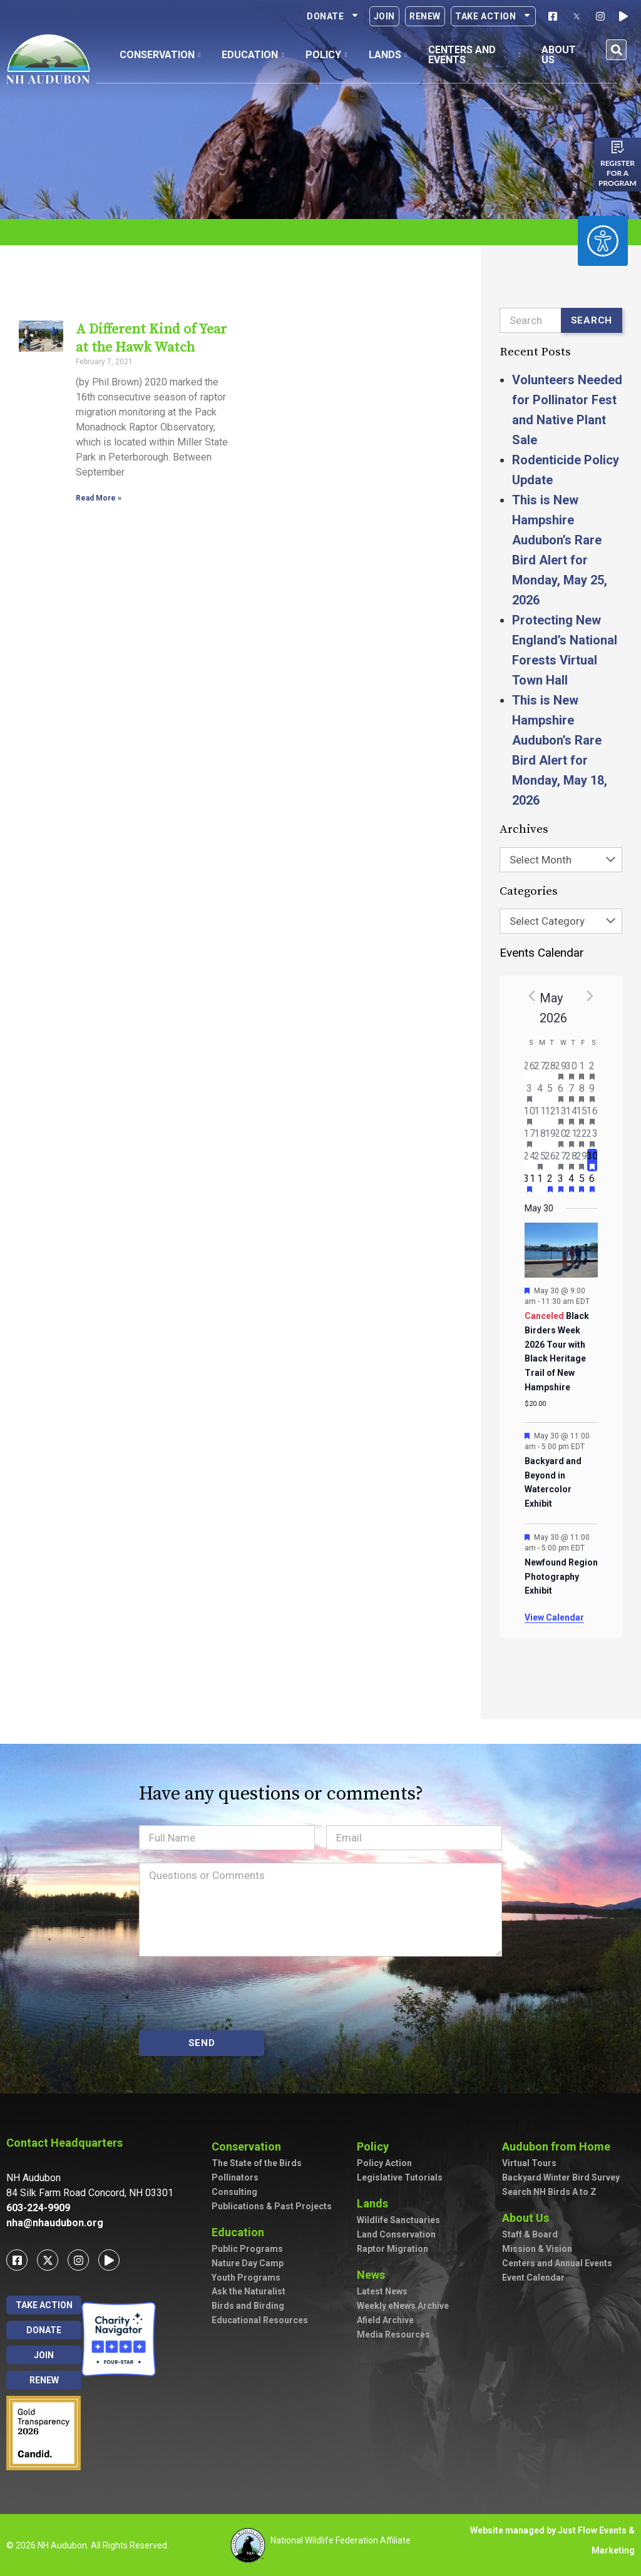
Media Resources (393, 2334)
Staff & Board (530, 2234)
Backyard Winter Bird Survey (561, 2177)
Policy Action (384, 2163)
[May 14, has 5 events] (571, 1115)
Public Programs (247, 2249)
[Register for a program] (618, 147)
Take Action (493, 16)
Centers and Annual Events (557, 2263)
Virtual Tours (529, 2163)
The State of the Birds (257, 2163)
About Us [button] (563, 55)
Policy (376, 2146)
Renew (425, 16)
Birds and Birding (248, 2306)
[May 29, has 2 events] (582, 1160)
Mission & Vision (537, 2249)
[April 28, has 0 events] (550, 1070)
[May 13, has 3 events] (561, 1115)
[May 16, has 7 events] (592, 1115)
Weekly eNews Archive (403, 2306)
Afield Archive (385, 2320)
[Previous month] (532, 995)
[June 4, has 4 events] (571, 1182)
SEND (201, 2043)
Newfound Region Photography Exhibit (561, 1576)
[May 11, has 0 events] (540, 1115)
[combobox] (561, 859)
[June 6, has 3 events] (592, 1182)
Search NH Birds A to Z (549, 2192)
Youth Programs (246, 2278)
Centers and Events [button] (474, 55)
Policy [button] (326, 55)
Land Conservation (396, 2234)
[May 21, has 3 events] (571, 1137)
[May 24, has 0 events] (530, 1160)
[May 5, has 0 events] (550, 1092)
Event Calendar (533, 2278)
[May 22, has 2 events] (582, 1137)
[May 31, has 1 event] (530, 1182)
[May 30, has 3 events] (592, 1160)
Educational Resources (260, 2320)
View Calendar (554, 1617)
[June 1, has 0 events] (540, 1182)
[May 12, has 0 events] (550, 1115)
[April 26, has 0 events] (530, 1070)
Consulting (234, 2192)
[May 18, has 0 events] (540, 1137)
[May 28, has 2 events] (571, 1160)
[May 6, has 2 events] (561, 1092)
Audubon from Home (559, 2146)
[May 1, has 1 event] (582, 1070)
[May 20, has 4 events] (561, 1137)
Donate (333, 16)
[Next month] (590, 995)
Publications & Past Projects (272, 2206)
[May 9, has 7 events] (592, 1092)
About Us (528, 2217)
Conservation (249, 2146)
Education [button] (253, 55)
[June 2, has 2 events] (550, 1182)
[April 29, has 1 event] (561, 1070)
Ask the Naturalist (248, 2291)
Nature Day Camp (248, 2263)
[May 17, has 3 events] (530, 1137)
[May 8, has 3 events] (582, 1092)
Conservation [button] (160, 55)
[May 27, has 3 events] (561, 1160)
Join (384, 16)
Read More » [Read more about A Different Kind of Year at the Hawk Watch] (97, 498)
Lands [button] (388, 55)
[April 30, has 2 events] (571, 1070)
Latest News (382, 2291)
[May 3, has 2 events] (530, 1092)
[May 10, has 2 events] (530, 1115)
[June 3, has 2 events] (561, 1182)
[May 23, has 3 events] (592, 1137)
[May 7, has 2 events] (571, 1092)
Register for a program (617, 173)
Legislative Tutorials (400, 2177)
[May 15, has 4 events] (582, 1115)
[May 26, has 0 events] (550, 1160)
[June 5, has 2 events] (582, 1182)
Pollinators (235, 2177)
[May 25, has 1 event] (540, 1160)
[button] (616, 49)
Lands (375, 2203)
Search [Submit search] (592, 320)
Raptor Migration (392, 2249)
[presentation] (234, 1993)
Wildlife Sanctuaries (398, 2220)
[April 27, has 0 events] (540, 1070)
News (374, 2274)
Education (241, 2232)
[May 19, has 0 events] (550, 1137)
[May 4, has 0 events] (540, 1092)
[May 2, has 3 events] (592, 1070)
